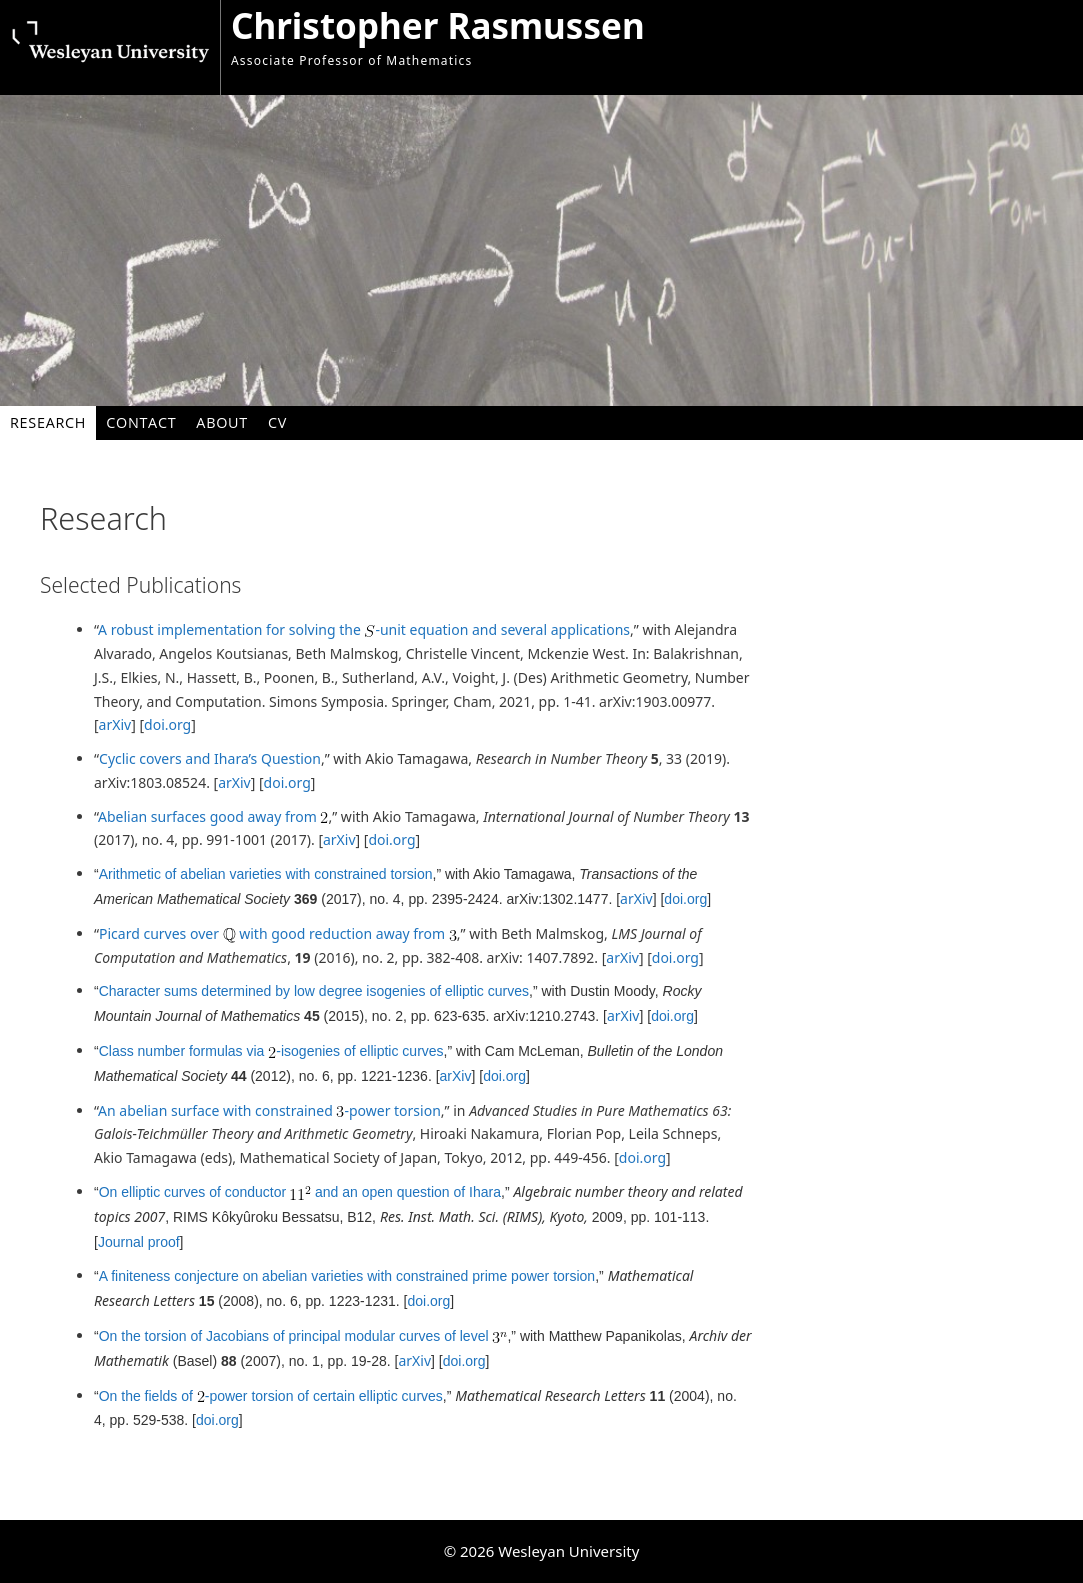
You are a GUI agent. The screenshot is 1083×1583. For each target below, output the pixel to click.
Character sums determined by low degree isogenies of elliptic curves (314, 991)
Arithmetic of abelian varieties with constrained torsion (266, 874)
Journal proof (139, 1242)
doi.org (167, 724)
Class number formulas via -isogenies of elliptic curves (271, 1051)
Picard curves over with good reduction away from (278, 933)
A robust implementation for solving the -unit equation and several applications (364, 629)
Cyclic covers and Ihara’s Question (210, 758)
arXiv (115, 724)
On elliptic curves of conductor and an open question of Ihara (300, 1192)
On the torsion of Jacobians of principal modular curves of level (303, 1336)
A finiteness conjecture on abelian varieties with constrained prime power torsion (347, 1276)
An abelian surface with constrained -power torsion (269, 1110)
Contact (141, 422)
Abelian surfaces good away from (213, 816)
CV (277, 422)
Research (48, 422)
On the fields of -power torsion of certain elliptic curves (271, 1396)
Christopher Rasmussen (438, 25)
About (222, 422)
